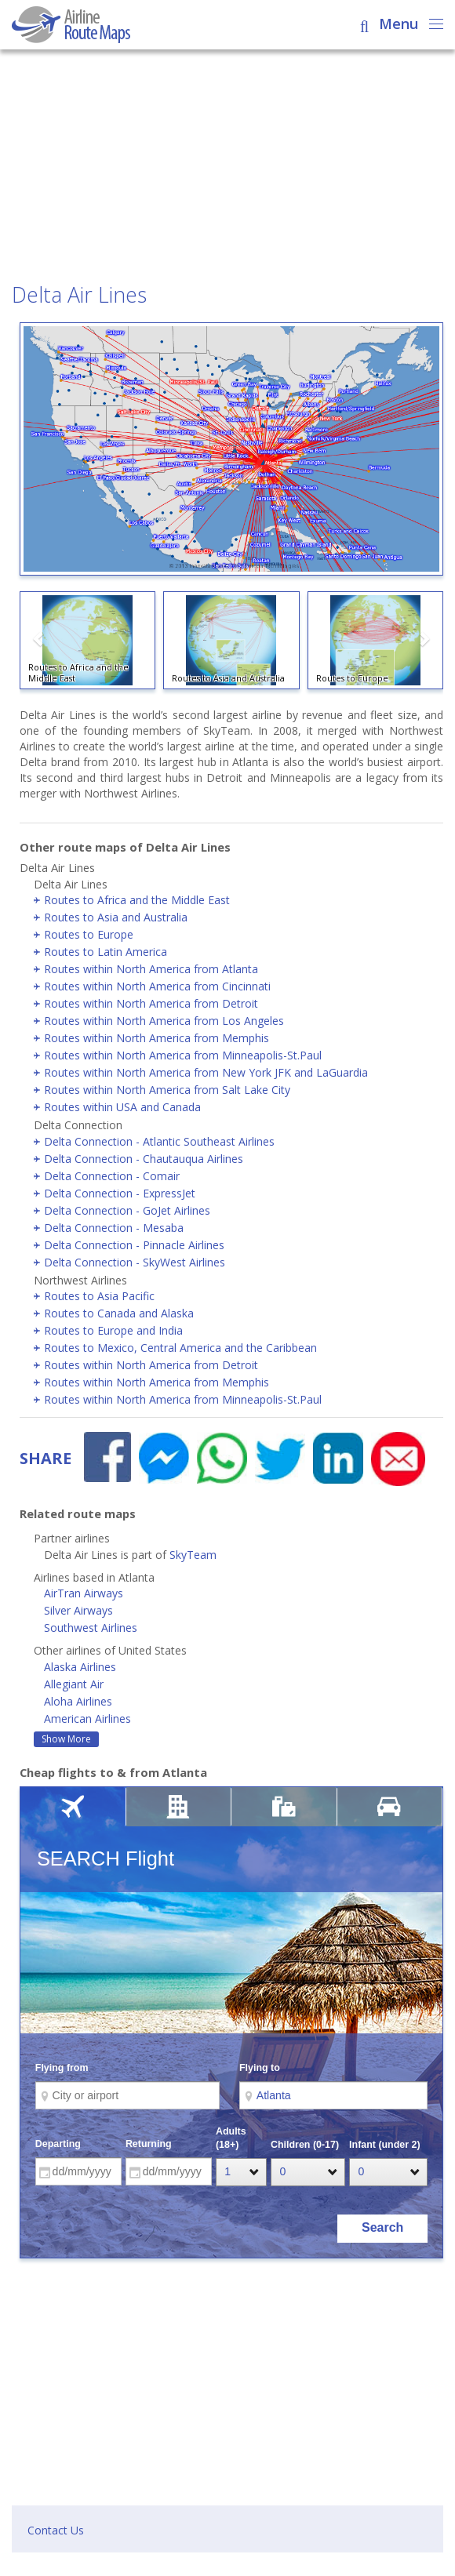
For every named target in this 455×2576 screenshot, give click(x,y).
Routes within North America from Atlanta (151, 968)
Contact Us (55, 2530)
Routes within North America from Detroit (151, 1003)
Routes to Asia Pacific (99, 1295)
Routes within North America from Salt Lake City (167, 1089)
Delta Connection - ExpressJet (119, 1193)
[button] (39, 643)
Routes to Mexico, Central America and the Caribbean (180, 1347)
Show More (66, 1739)
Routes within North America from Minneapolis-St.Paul (183, 1055)
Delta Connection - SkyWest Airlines (134, 1262)
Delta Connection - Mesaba (114, 1227)
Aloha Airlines (78, 1701)
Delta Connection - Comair (112, 1175)
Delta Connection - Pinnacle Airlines (134, 1244)
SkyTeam (193, 1554)
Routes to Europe (88, 934)
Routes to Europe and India (113, 1330)
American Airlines (87, 1718)
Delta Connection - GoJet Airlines (127, 1210)
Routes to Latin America (105, 951)
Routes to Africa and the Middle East (137, 899)
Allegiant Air (74, 1684)
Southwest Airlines (90, 1627)
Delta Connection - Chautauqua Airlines (143, 1158)
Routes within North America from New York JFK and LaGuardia (206, 1072)
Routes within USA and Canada (122, 1106)
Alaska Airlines (80, 1666)
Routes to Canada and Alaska (119, 1313)
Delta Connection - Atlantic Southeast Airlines (159, 1141)
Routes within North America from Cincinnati (157, 986)
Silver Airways (78, 1610)
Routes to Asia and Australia (115, 917)
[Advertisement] (227, 168)
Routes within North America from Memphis (156, 1037)
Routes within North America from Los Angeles (164, 1020)
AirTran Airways (83, 1593)
